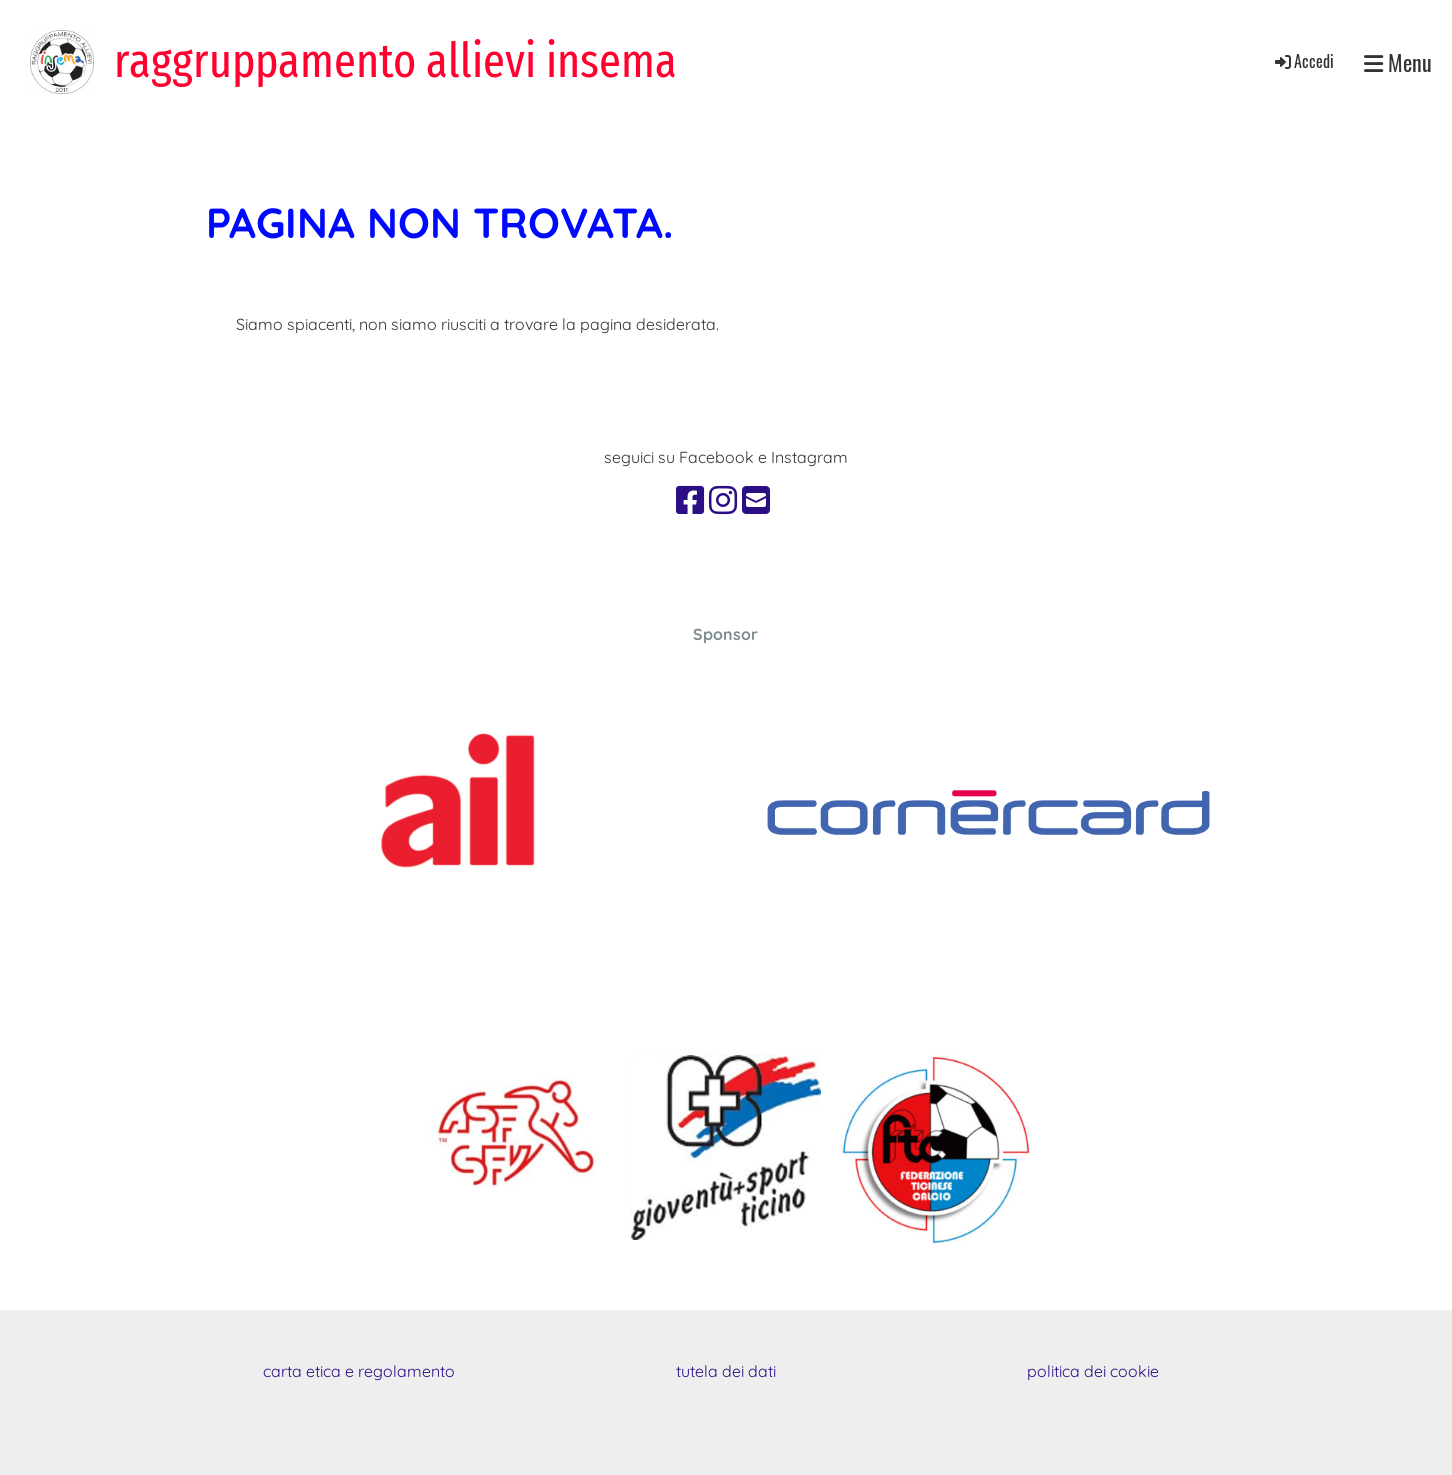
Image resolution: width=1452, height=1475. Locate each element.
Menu (1398, 62)
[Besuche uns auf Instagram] (723, 500)
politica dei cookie (1093, 1371)
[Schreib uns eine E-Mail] (756, 500)
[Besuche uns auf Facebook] (690, 500)
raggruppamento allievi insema (395, 61)
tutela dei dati (726, 1371)
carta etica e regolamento (359, 1371)
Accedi (1303, 61)
